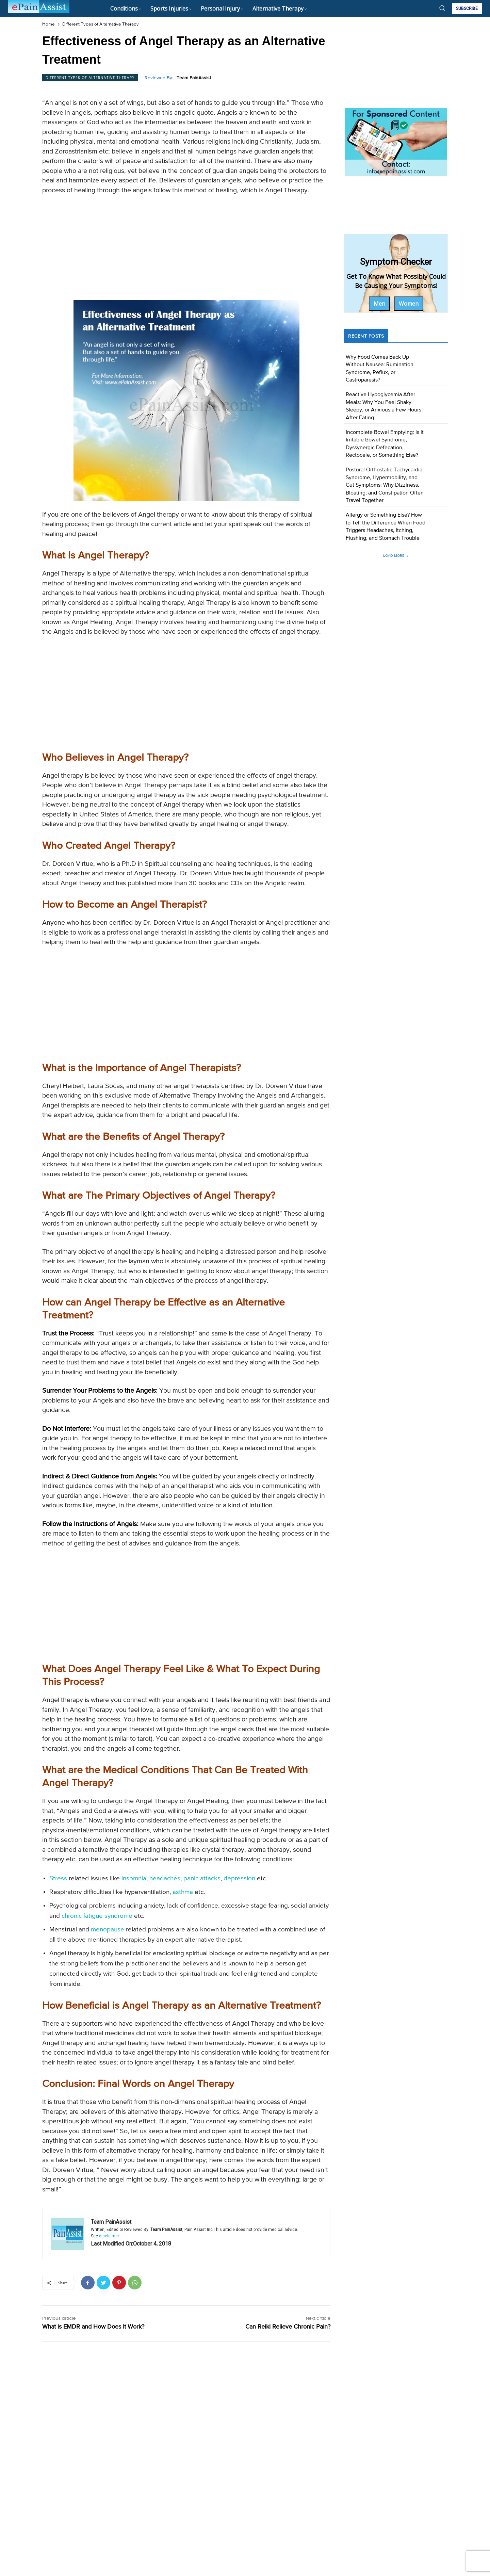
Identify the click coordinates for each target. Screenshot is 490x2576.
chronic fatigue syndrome (97, 1916)
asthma (183, 1892)
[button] (442, 8)
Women (409, 303)
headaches (164, 1878)
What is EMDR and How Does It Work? (93, 2327)
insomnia (133, 1878)
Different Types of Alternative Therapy (100, 24)
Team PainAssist (194, 78)
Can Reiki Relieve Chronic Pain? (287, 2327)
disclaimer (109, 2236)
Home (48, 24)
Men (379, 303)
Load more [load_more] (396, 555)
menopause (107, 1929)
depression (239, 1878)
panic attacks (201, 1878)
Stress (58, 1878)
